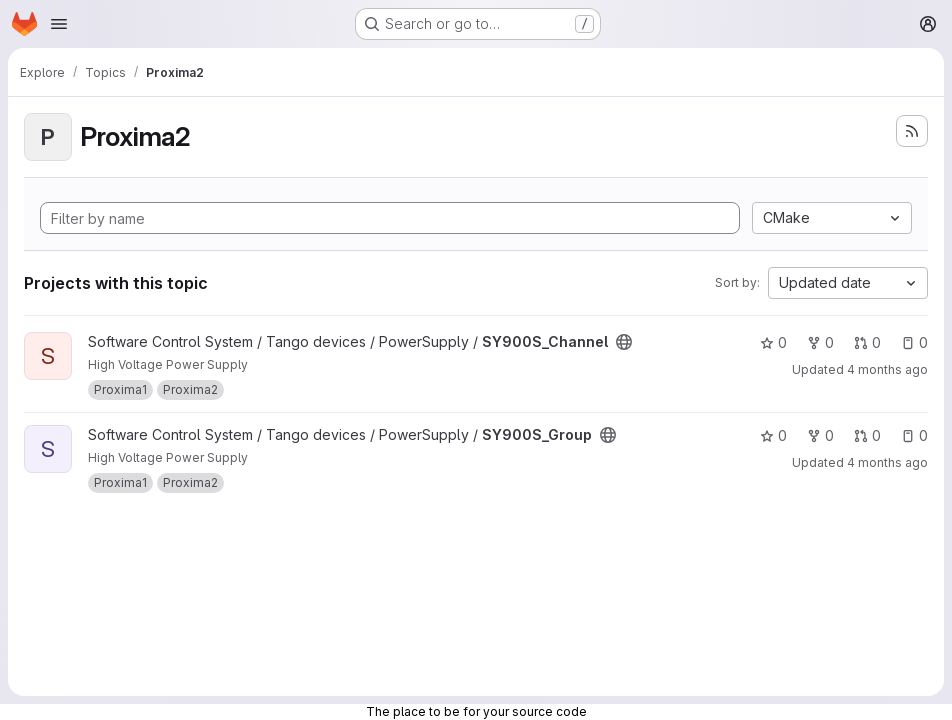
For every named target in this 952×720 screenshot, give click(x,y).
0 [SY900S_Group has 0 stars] (773, 435)
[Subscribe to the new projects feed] (912, 131)
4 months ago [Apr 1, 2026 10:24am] (887, 462)
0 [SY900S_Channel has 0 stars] (773, 342)
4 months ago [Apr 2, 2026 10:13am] (887, 369)
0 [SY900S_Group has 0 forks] (820, 435)
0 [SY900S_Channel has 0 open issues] (914, 342)
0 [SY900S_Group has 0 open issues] (914, 435)
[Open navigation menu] (59, 24)
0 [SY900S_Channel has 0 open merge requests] (867, 342)
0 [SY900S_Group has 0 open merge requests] (867, 435)
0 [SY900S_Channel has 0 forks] (820, 342)
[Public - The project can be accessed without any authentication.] (624, 342)
